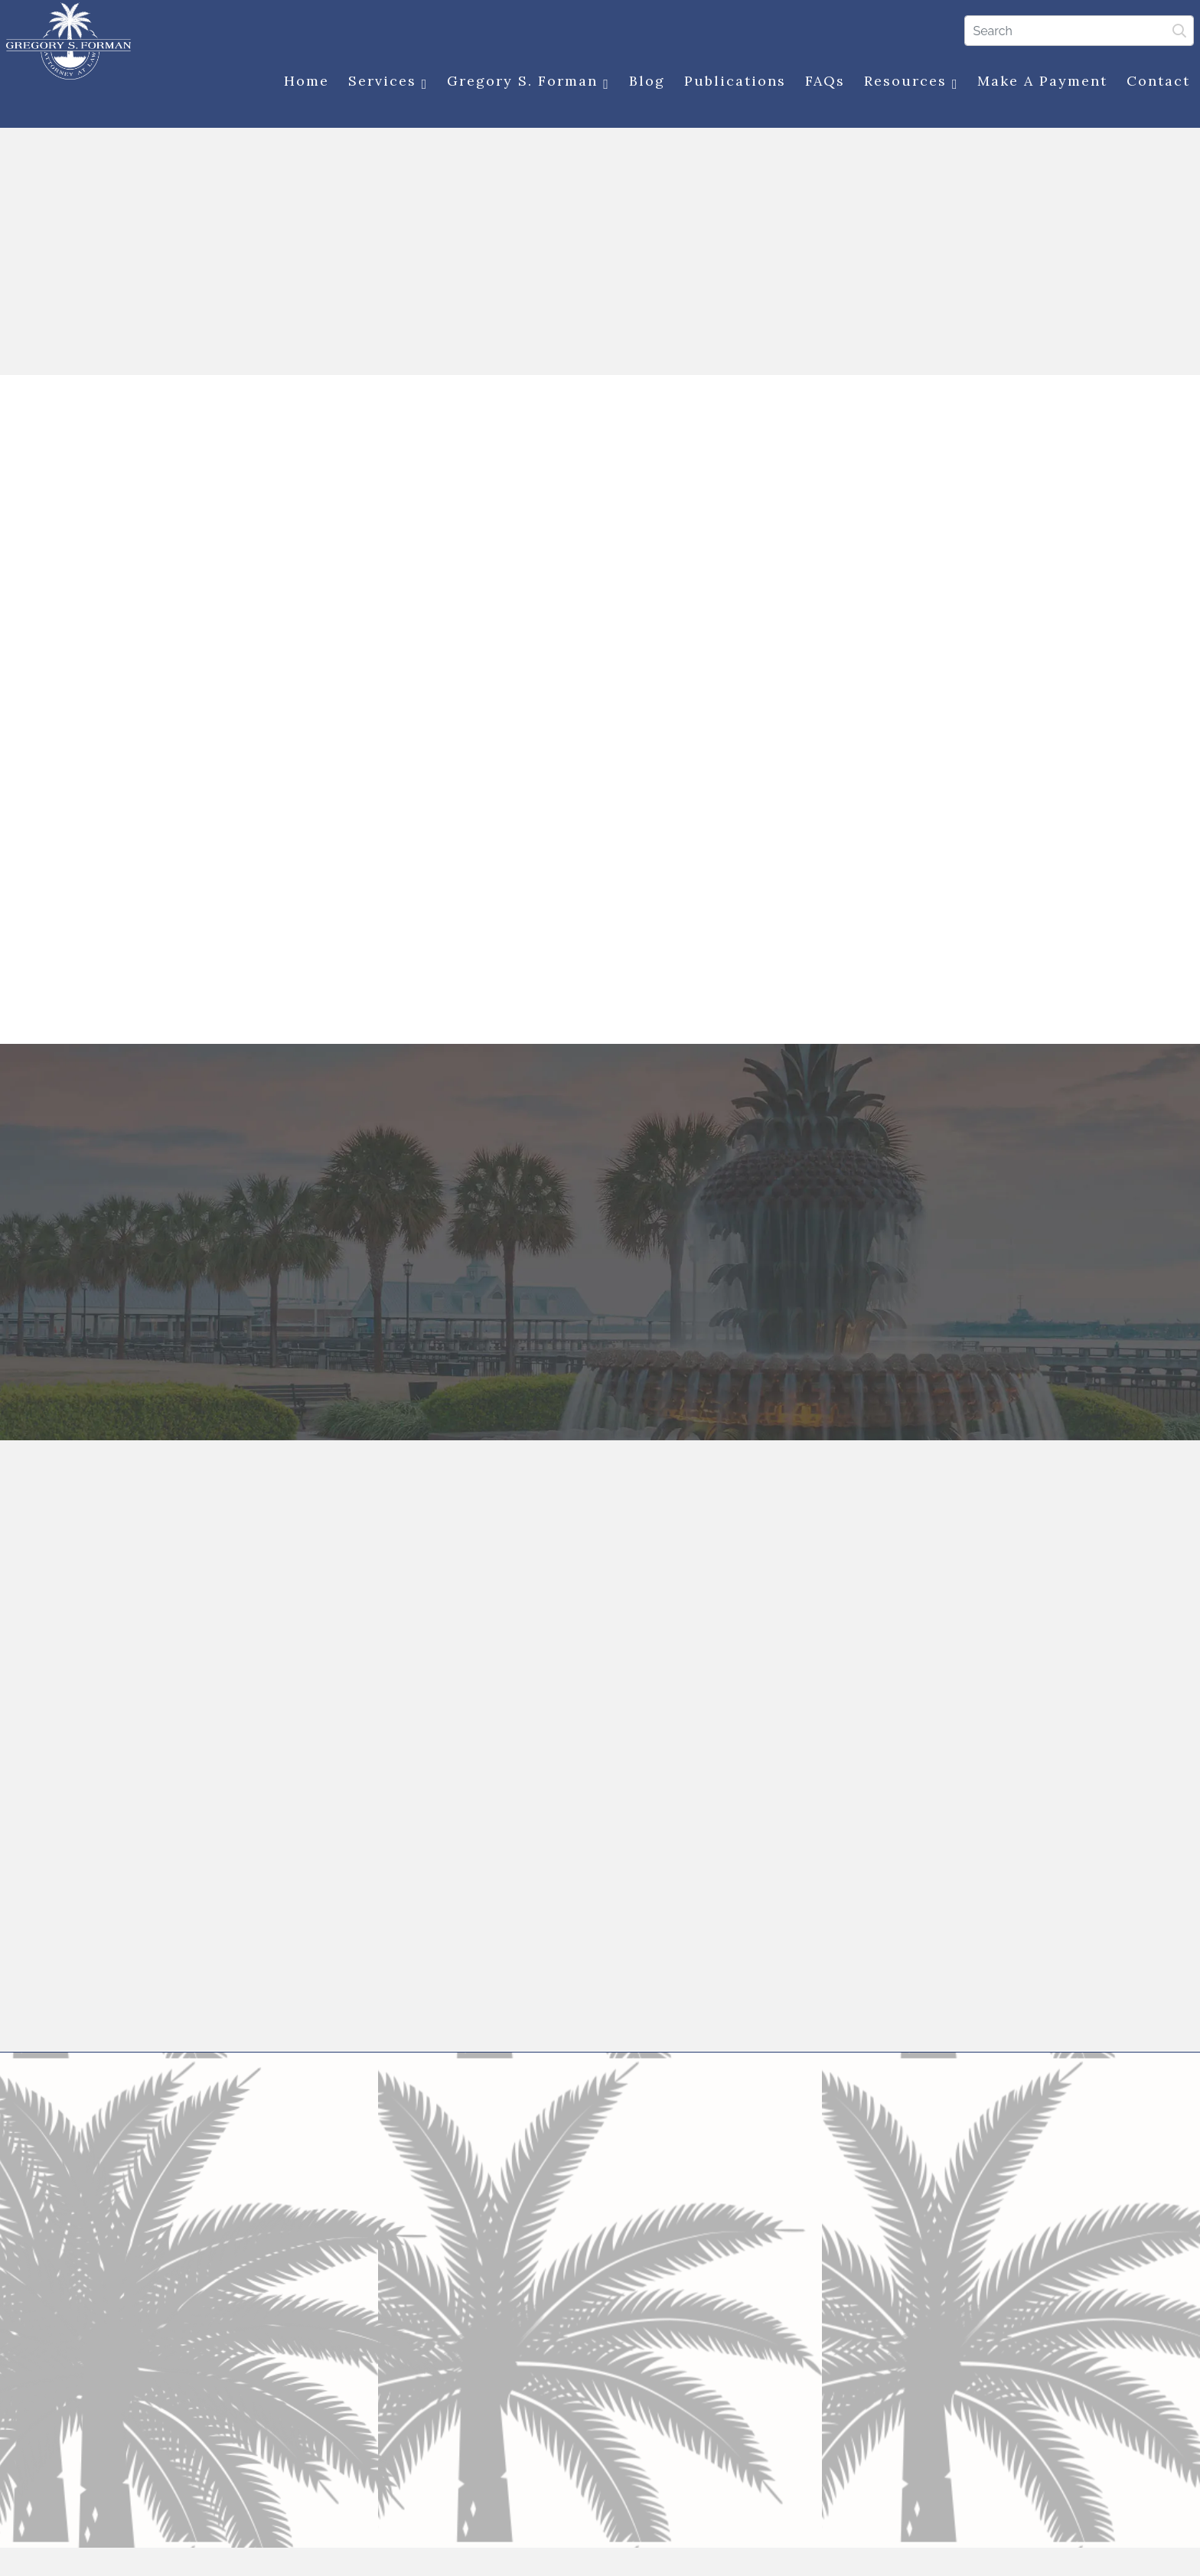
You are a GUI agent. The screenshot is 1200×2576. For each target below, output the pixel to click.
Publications (729, 82)
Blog (641, 82)
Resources (905, 83)
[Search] (1074, 30)
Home (300, 82)
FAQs (819, 82)
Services (382, 83)
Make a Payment (1037, 82)
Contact (1153, 82)
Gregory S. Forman (523, 83)
